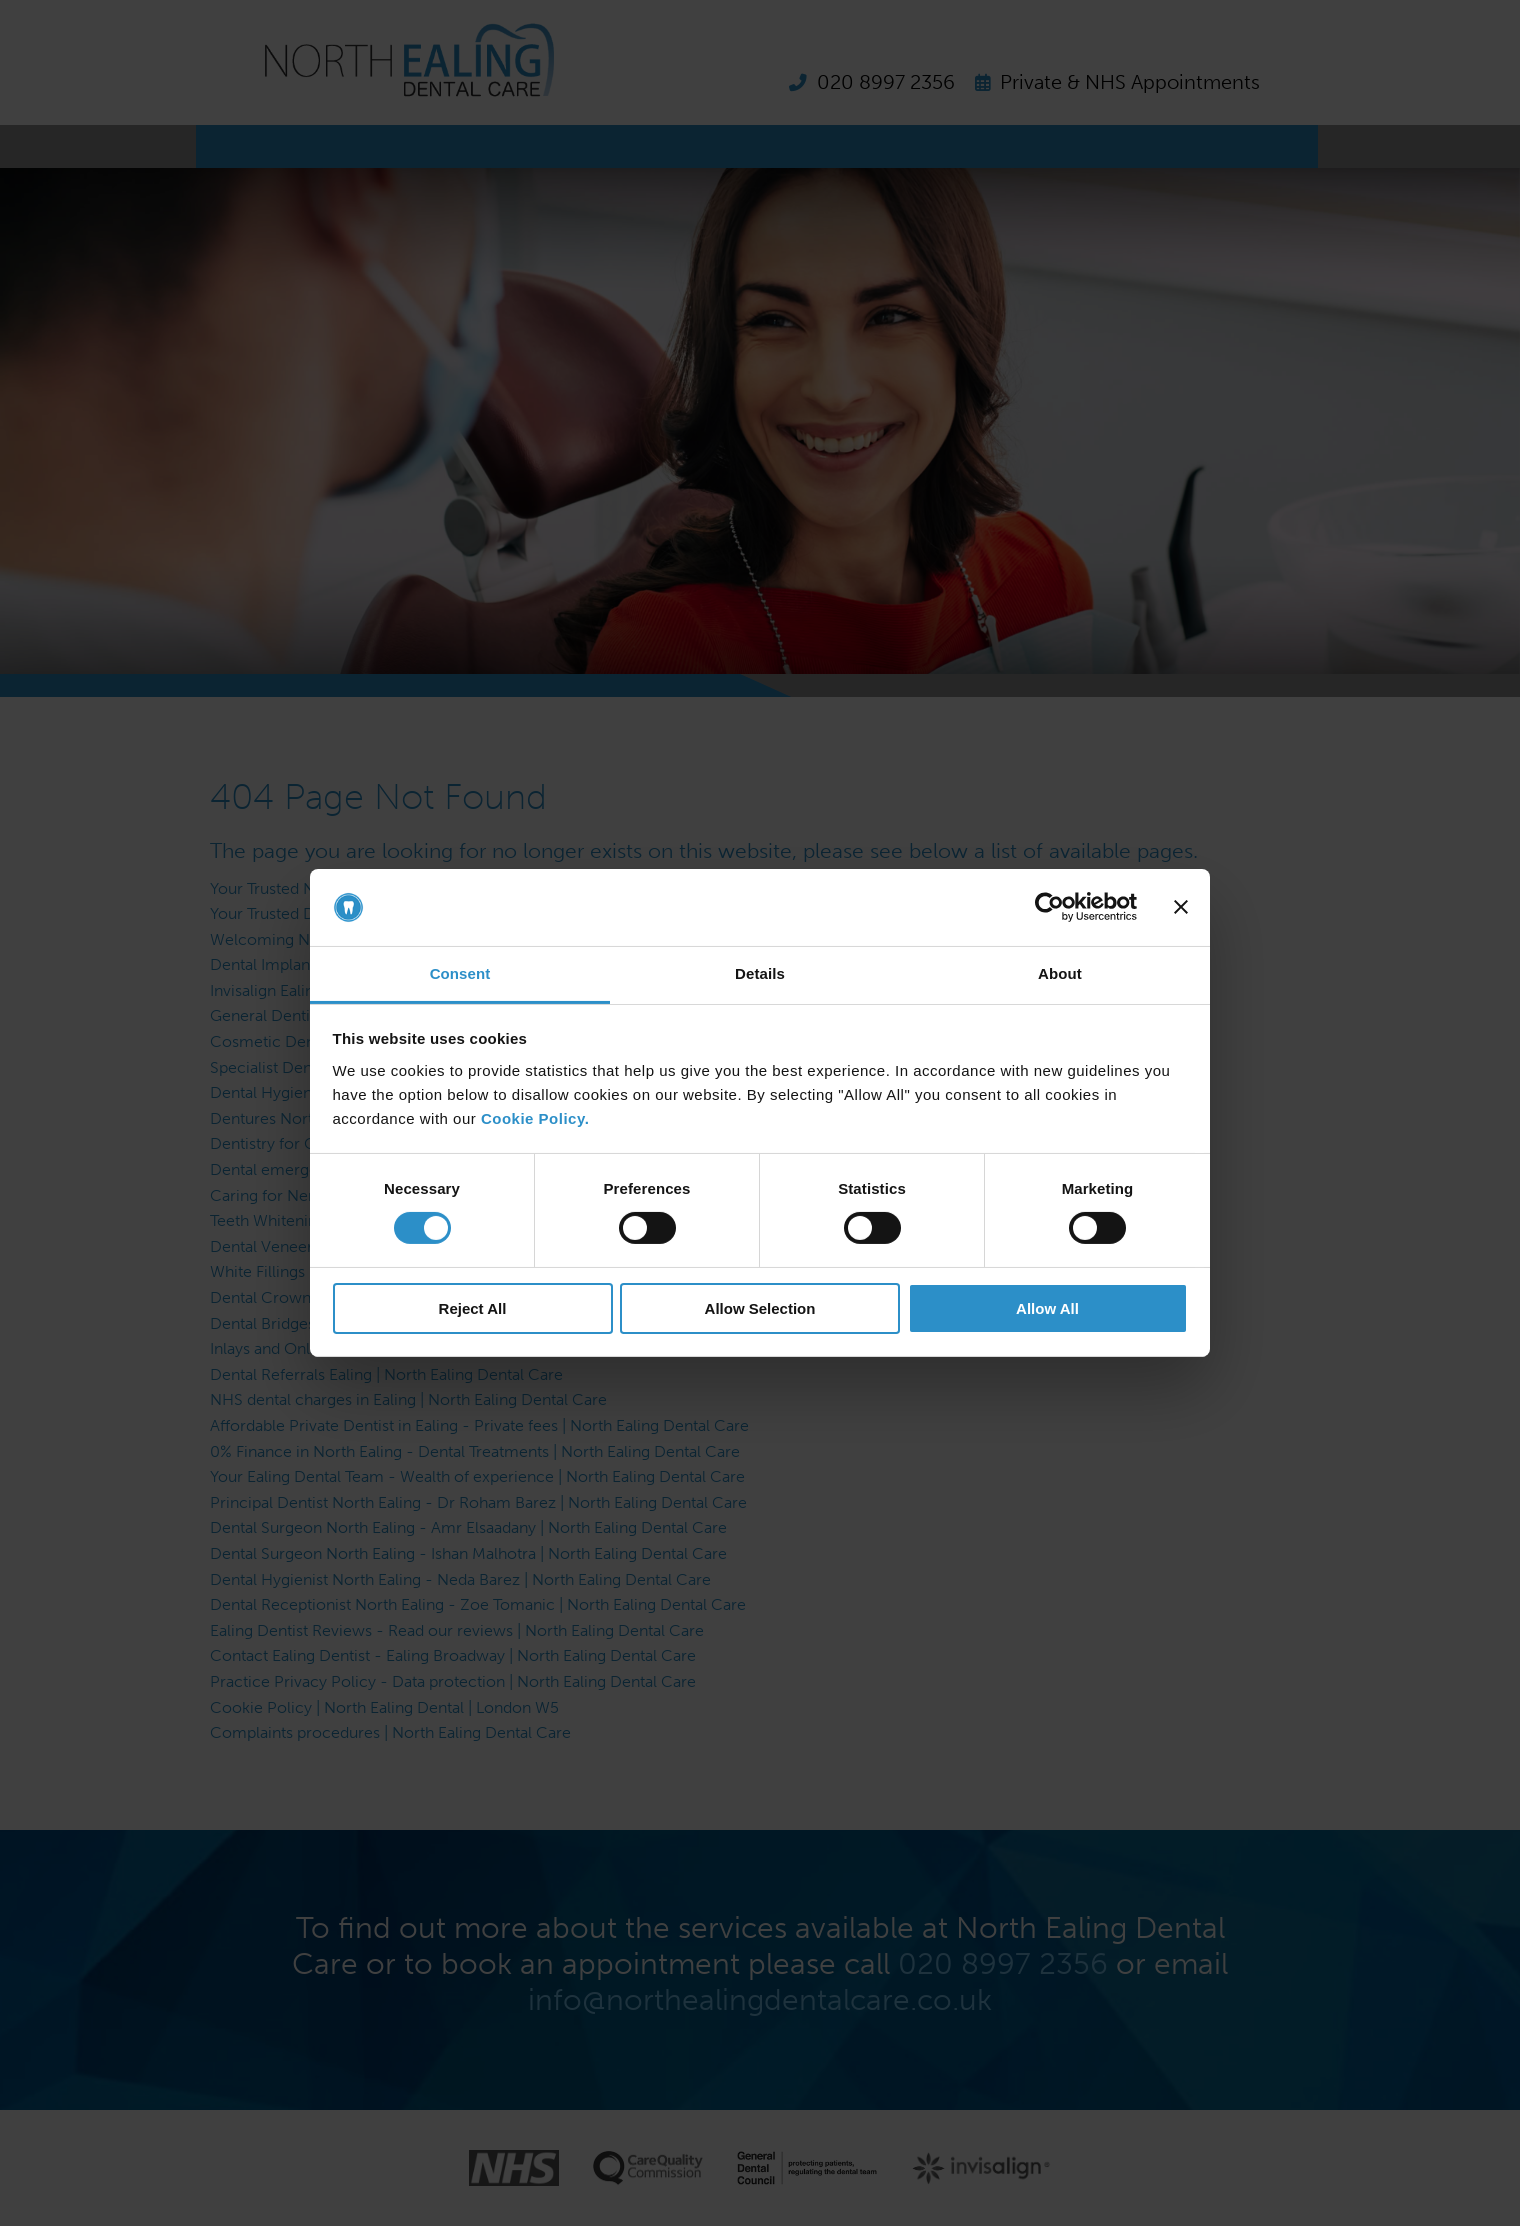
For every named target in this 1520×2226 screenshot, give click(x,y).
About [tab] (1060, 973)
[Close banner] (1181, 907)
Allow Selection (760, 1308)
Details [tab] (760, 973)
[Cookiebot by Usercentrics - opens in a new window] (1049, 907)
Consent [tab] (460, 973)
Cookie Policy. (535, 1118)
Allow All (1047, 1308)
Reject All (473, 1308)
